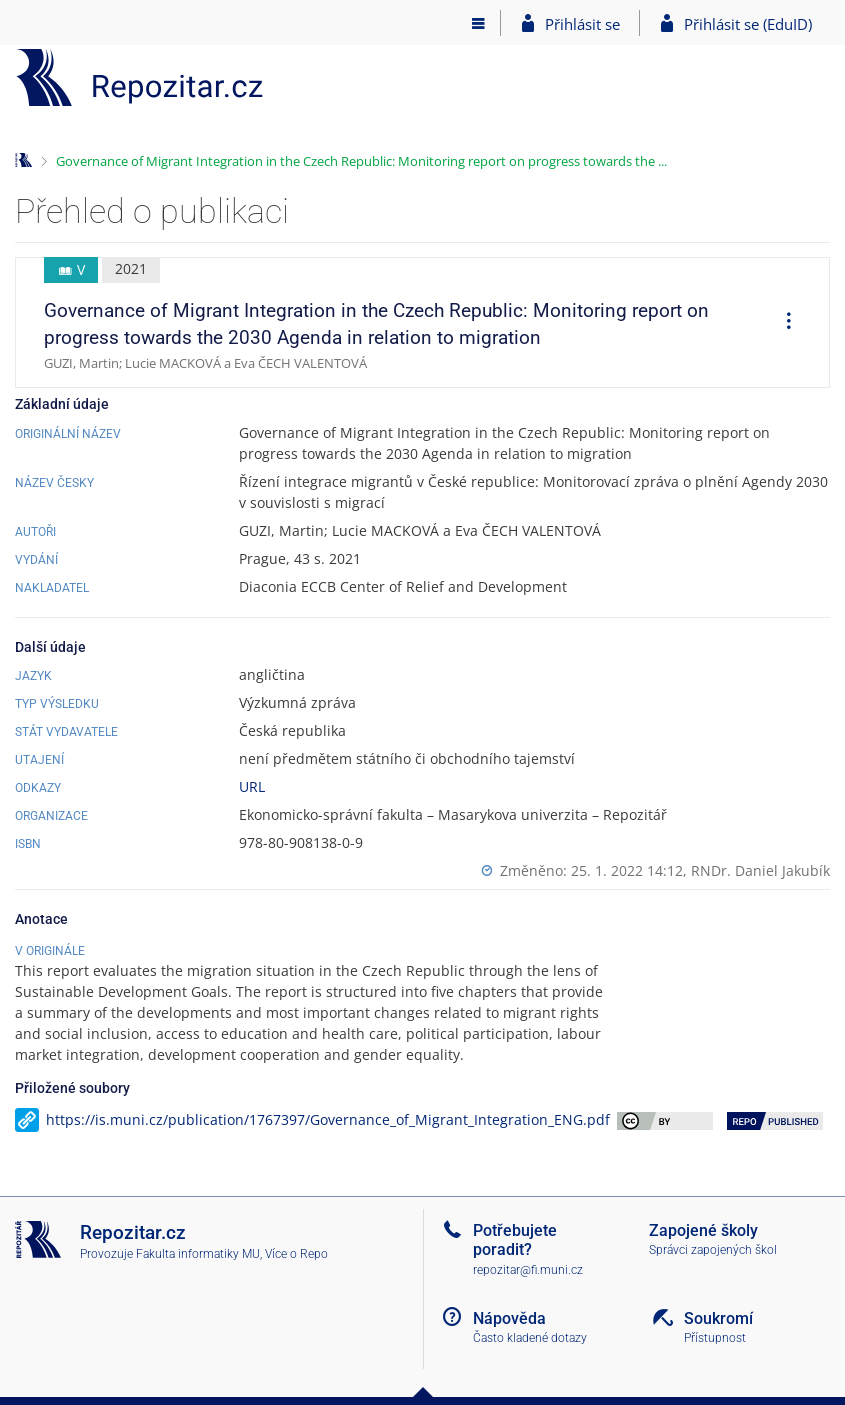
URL (252, 786)
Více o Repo (296, 1254)
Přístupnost (715, 1338)
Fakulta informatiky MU (198, 1254)
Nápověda (509, 1318)
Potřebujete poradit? (515, 1240)
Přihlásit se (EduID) (748, 24)
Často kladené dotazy (530, 1338)
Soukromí (718, 1318)
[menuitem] (782, 323)
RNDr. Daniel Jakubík (760, 870)
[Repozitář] (140, 77)
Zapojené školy (703, 1230)
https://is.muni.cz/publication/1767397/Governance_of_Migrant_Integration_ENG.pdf (328, 1119)
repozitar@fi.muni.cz (528, 1270)
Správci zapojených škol (713, 1250)
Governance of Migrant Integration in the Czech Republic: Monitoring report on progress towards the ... (361, 161)
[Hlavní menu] (478, 23)
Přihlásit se (582, 24)
